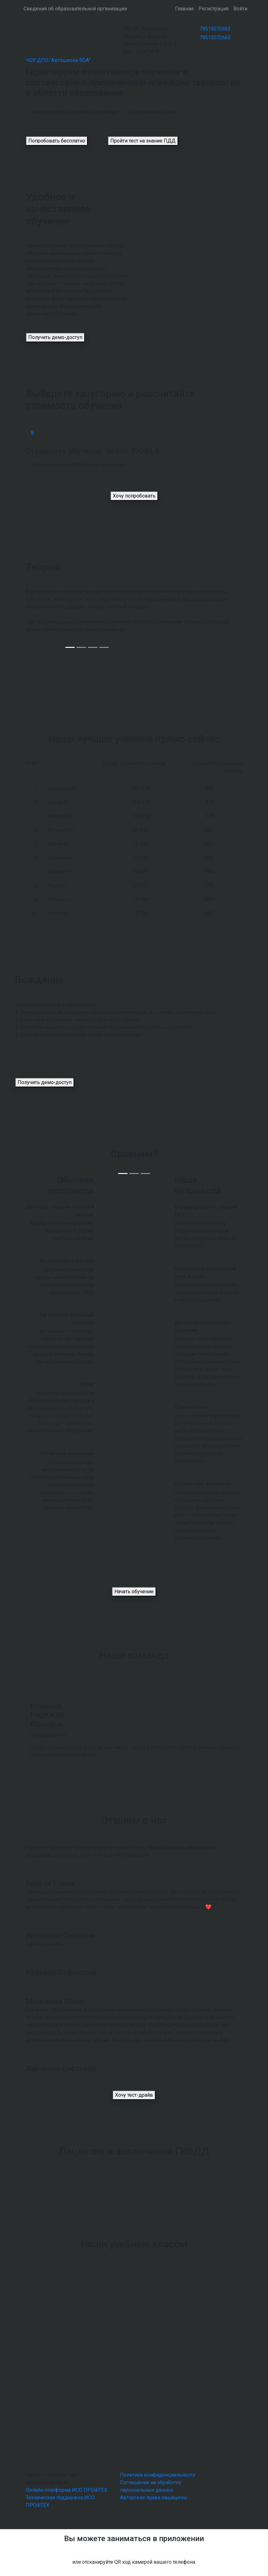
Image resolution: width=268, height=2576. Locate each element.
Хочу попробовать (134, 496)
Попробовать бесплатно (56, 141)
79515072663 (215, 29)
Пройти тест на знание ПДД (143, 141)
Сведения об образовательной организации (75, 9)
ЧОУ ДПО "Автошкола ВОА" (58, 60)
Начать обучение (134, 1591)
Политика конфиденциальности (157, 2475)
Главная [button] (184, 9)
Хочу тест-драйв (134, 2095)
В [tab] (32, 433)
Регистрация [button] (213, 9)
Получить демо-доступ (55, 337)
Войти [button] (240, 9)
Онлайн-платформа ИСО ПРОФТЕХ (66, 2490)
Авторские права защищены (153, 2498)
